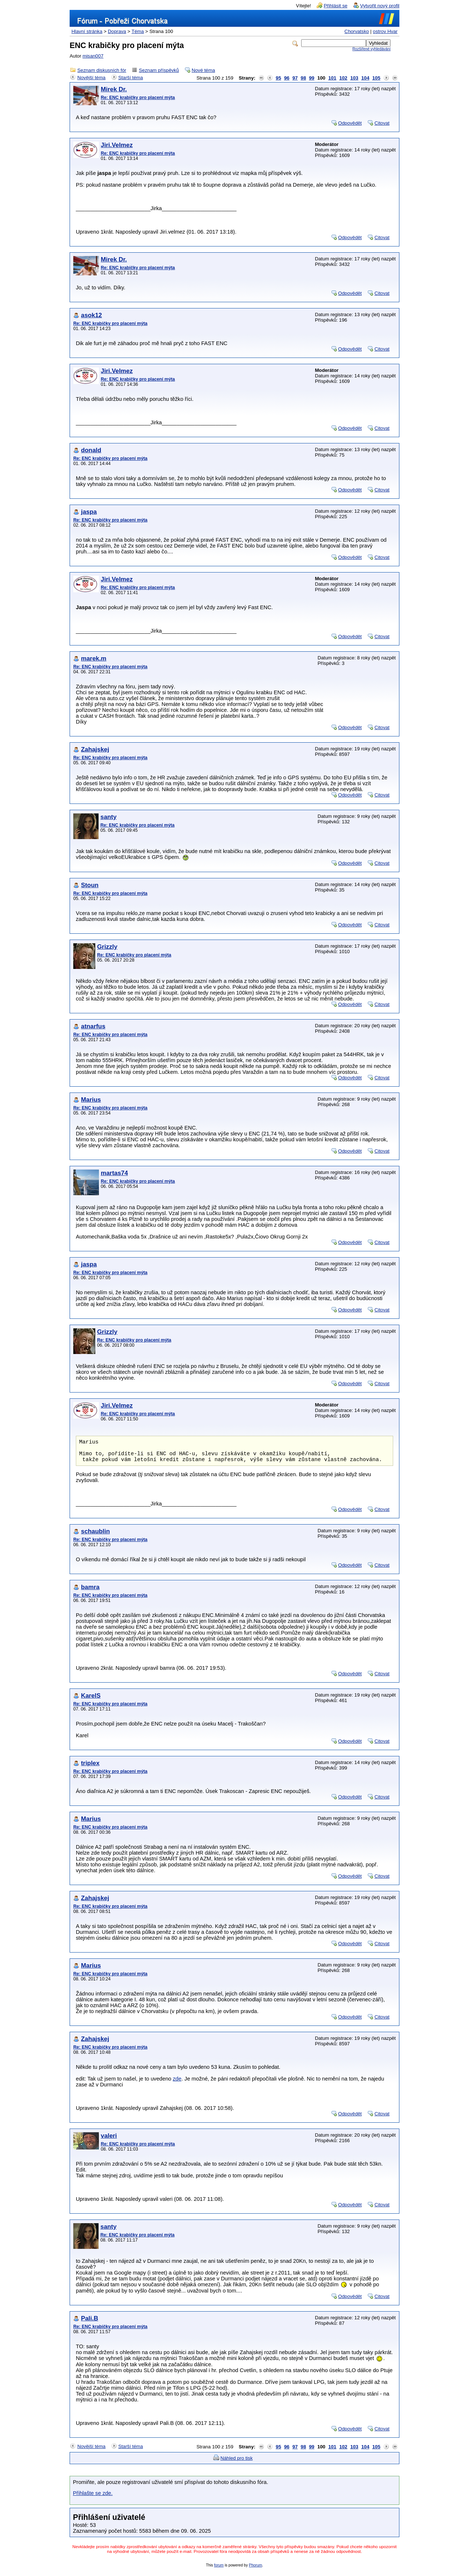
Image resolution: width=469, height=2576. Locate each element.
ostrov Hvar (385, 31)
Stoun (90, 885)
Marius (91, 1099)
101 (332, 78)
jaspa (89, 511)
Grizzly (107, 946)
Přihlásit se (336, 5)
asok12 (91, 315)
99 (311, 78)
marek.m (93, 658)
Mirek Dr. (114, 89)
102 (343, 78)
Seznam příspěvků (159, 70)
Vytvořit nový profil (379, 5)
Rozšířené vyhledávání (371, 49)
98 (303, 78)
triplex (90, 1768)
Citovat (381, 123)
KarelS (90, 1701)
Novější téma (91, 77)
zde (177, 2084)
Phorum (255, 2571)
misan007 (92, 56)
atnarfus (93, 1026)
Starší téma (130, 77)
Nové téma (203, 70)
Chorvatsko (356, 31)
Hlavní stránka (86, 31)
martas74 (114, 1173)
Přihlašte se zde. (92, 2499)
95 (278, 78)
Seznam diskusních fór (101, 70)
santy (108, 816)
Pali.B (89, 2324)
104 (365, 78)
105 (376, 78)
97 (295, 78)
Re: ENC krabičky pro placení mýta (138, 97)
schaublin (95, 1537)
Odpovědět (350, 123)
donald (91, 450)
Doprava (117, 31)
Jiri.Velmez (117, 145)
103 (354, 78)
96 (286, 78)
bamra (90, 1592)
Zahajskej (95, 749)
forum (219, 2571)
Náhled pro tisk (237, 2464)
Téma (138, 31)
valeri (109, 2141)
